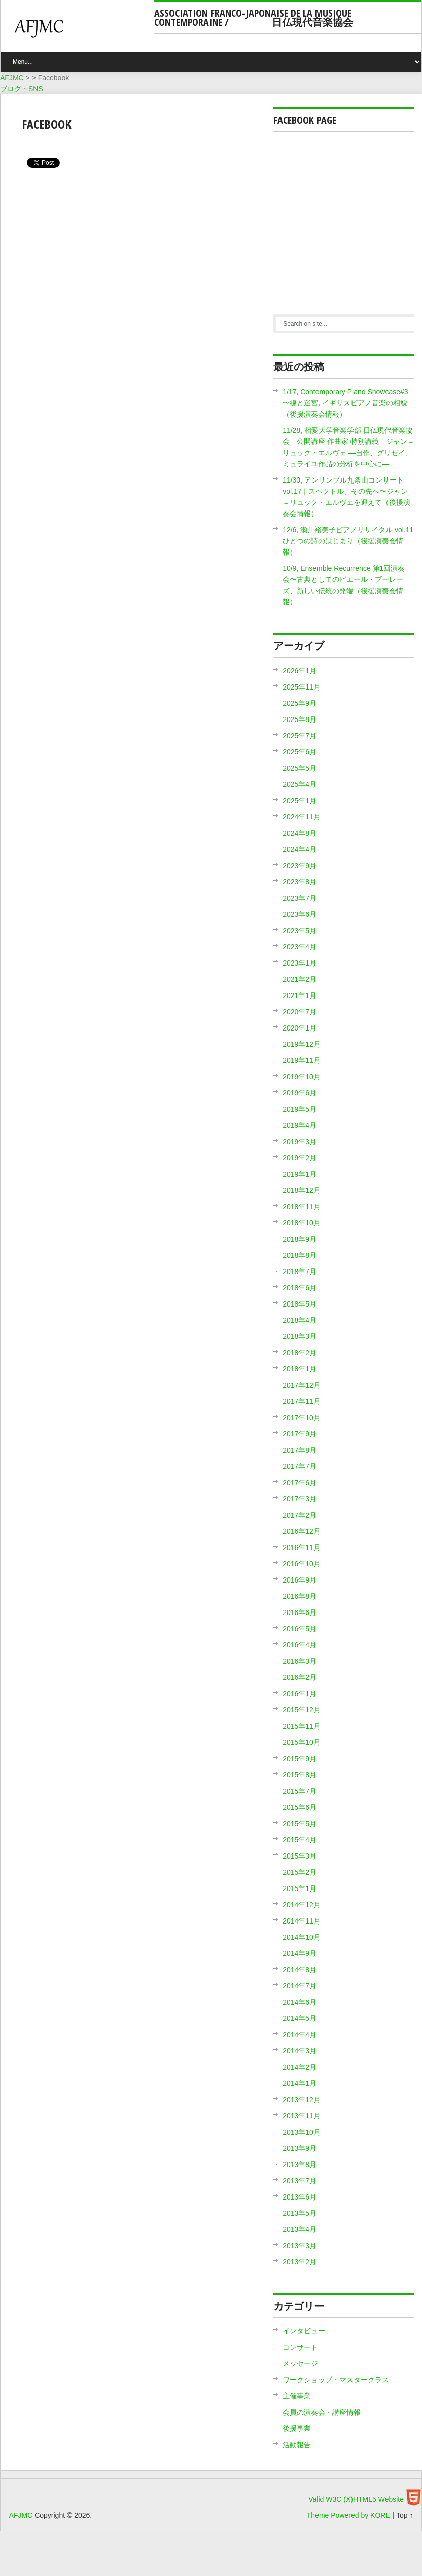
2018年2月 (299, 1353)
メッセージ (300, 2363)
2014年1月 (299, 2083)
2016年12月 (302, 1531)
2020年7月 (299, 1012)
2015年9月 (299, 1759)
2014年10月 (302, 1937)
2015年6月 (299, 1807)
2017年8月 (299, 1450)
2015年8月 (299, 1775)
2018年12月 (302, 1190)
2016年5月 (299, 1629)
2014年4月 (299, 2035)
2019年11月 (302, 1060)
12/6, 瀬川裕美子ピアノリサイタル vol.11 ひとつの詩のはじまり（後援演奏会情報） (348, 541)
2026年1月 (299, 671)
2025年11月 (302, 687)
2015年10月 (302, 1742)
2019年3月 (299, 1142)
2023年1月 (299, 963)
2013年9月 (299, 2148)
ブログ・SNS (21, 89)
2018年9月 (299, 1239)
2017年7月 (299, 1466)
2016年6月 (299, 1612)
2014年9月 (299, 1953)
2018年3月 (299, 1336)
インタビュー (304, 2331)
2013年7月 (299, 2181)
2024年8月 (299, 833)
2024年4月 (299, 849)
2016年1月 (299, 1694)
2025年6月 (299, 752)
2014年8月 (299, 1970)
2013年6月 (299, 2197)
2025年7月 (299, 736)
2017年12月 (302, 1385)
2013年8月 (299, 2164)
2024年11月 (302, 817)
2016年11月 (302, 1547)
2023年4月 (299, 947)
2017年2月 (299, 1515)
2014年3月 (299, 2051)
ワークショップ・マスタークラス (336, 2380)
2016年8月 (299, 1596)
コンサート (300, 2347)
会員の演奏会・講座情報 (322, 2412)
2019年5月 (299, 1109)
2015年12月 (302, 1710)
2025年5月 (299, 768)
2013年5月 (299, 2213)
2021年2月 (299, 979)
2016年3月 (299, 1661)
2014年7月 (299, 1986)
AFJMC (81, 33)
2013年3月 (299, 2246)
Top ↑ (404, 2515)
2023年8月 (299, 882)
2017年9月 (299, 1434)
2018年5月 (299, 1304)
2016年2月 (299, 1677)
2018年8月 (299, 1255)
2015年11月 (302, 1726)
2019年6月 (299, 1093)
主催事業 (297, 2396)
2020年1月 (299, 1028)
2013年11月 (302, 2116)
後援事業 (297, 2428)
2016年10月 (302, 1564)
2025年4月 (299, 784)
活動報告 (297, 2445)
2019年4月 (299, 1125)
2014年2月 (299, 2067)
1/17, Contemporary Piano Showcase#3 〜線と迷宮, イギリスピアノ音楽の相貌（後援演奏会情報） (345, 403)
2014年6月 (299, 2002)
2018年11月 (302, 1207)
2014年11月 (302, 1921)
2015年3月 (299, 1856)
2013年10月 (302, 2132)
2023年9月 (299, 866)
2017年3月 (299, 1499)
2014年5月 (299, 2018)
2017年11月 (302, 1401)
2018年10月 (302, 1223)
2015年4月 (299, 1840)
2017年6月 (299, 1483)
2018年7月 (299, 1271)
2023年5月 (299, 930)
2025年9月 (299, 703)
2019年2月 (299, 1158)
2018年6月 (299, 1288)
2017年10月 (302, 1418)
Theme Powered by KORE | (351, 2515)
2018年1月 (299, 1369)
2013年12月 (302, 2100)
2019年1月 (299, 1174)
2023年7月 (299, 898)
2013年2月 (299, 2262)
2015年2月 (299, 1872)
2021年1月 (299, 995)
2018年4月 (299, 1320)
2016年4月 (299, 1645)
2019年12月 (302, 1044)
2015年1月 (299, 1888)
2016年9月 (299, 1580)
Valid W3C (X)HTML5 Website (356, 2499)
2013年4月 (299, 2229)
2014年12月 (302, 1905)
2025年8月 (299, 719)
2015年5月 (299, 1823)
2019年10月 (302, 1077)
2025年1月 (299, 801)
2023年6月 (299, 914)
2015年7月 (299, 1791)
